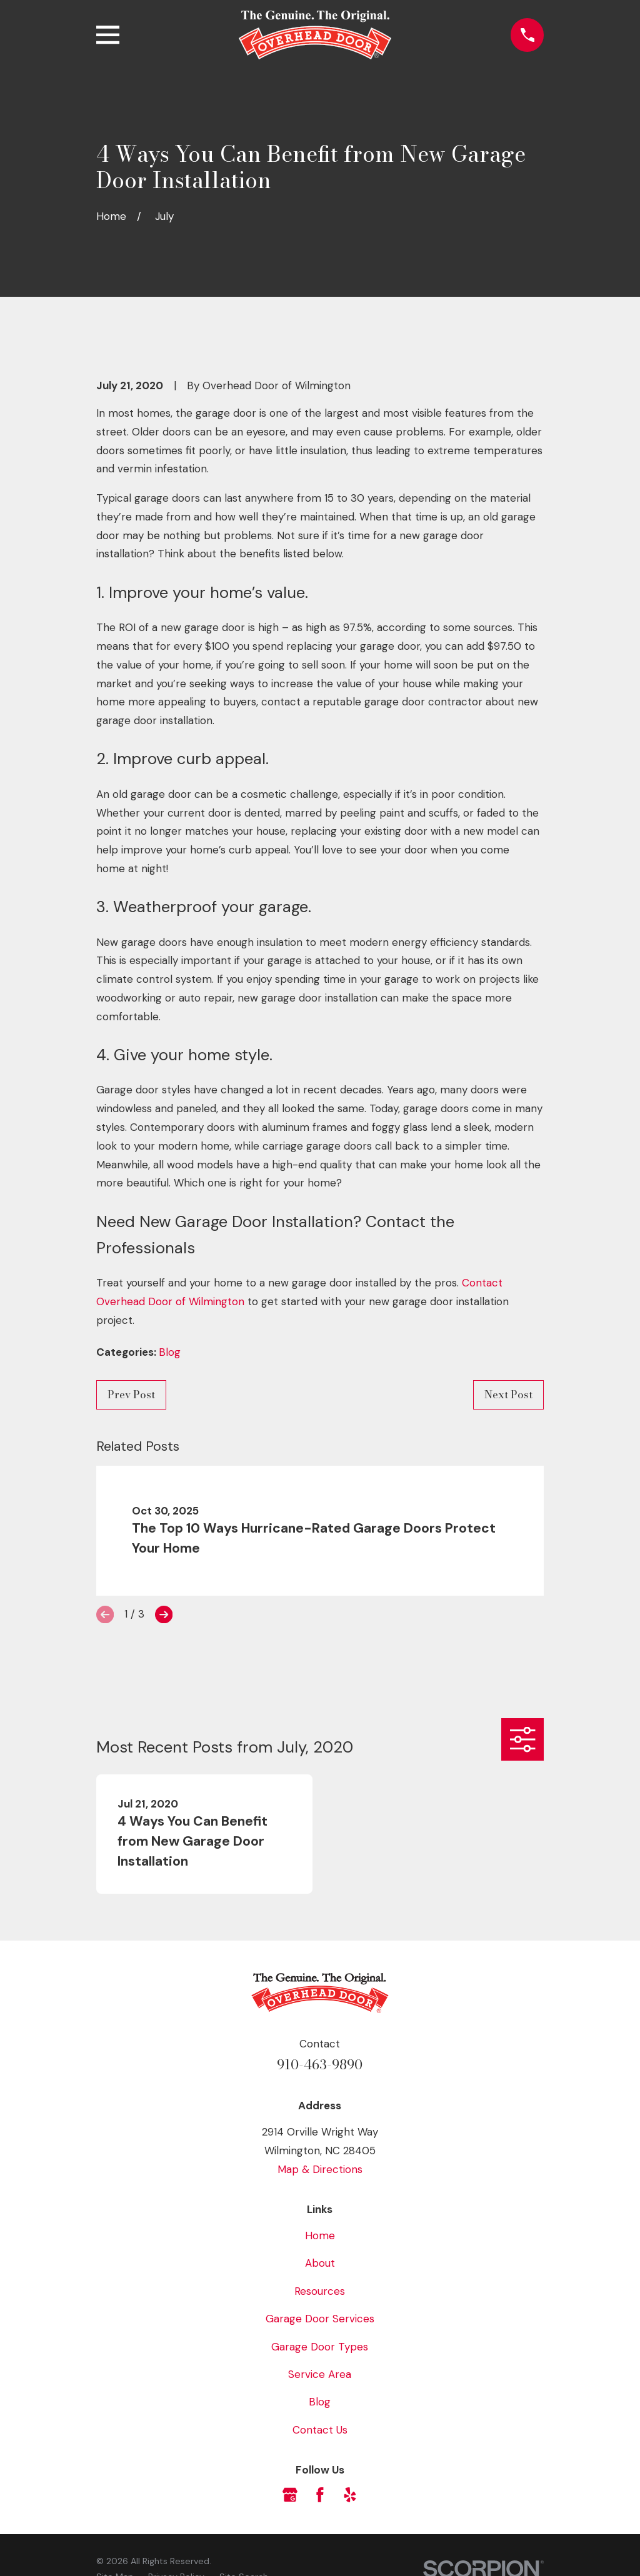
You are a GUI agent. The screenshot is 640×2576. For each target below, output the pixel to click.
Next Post (508, 1394)
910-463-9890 (319, 2064)
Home (320, 2235)
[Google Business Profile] (290, 2494)
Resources (319, 2291)
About (320, 2263)
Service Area (319, 2374)
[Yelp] (350, 2494)
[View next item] (163, 1614)
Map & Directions (320, 2169)
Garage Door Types (319, 2347)
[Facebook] (320, 2494)
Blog (170, 1352)
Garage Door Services (320, 2318)
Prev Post (131, 1394)
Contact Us (320, 2430)
